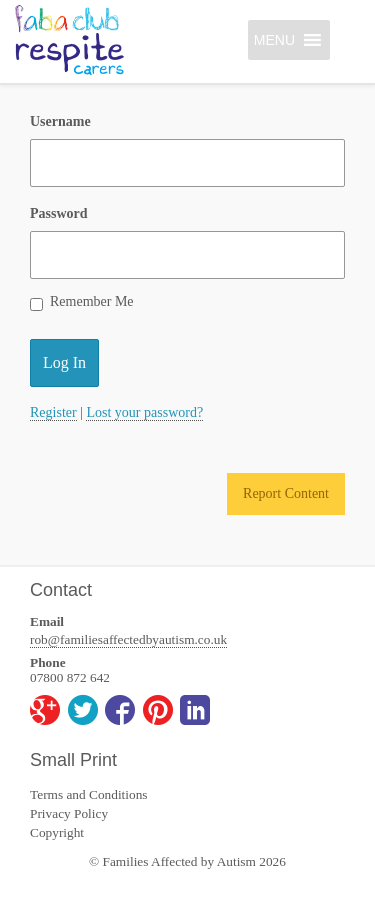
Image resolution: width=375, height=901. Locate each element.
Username (60, 121)
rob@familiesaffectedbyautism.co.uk (128, 639)
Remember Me (82, 302)
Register (53, 412)
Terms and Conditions (89, 794)
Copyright (57, 832)
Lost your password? (144, 412)
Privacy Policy (69, 813)
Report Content (286, 493)
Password (59, 213)
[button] (274, 40)
